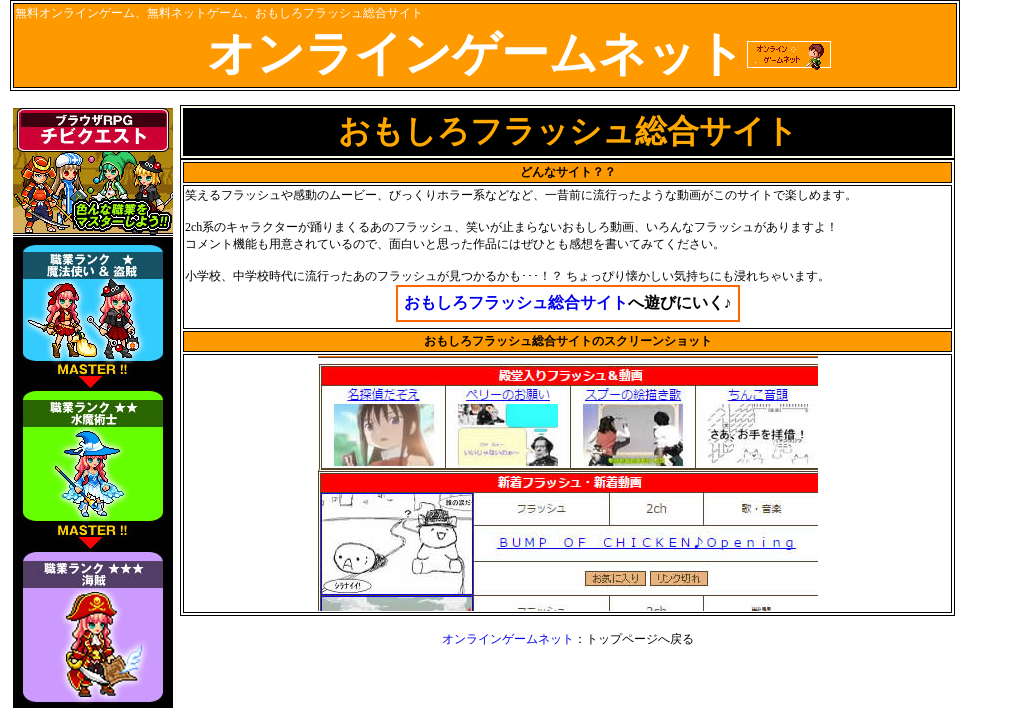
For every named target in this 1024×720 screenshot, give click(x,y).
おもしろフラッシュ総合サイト (516, 302)
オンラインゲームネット (508, 639)
